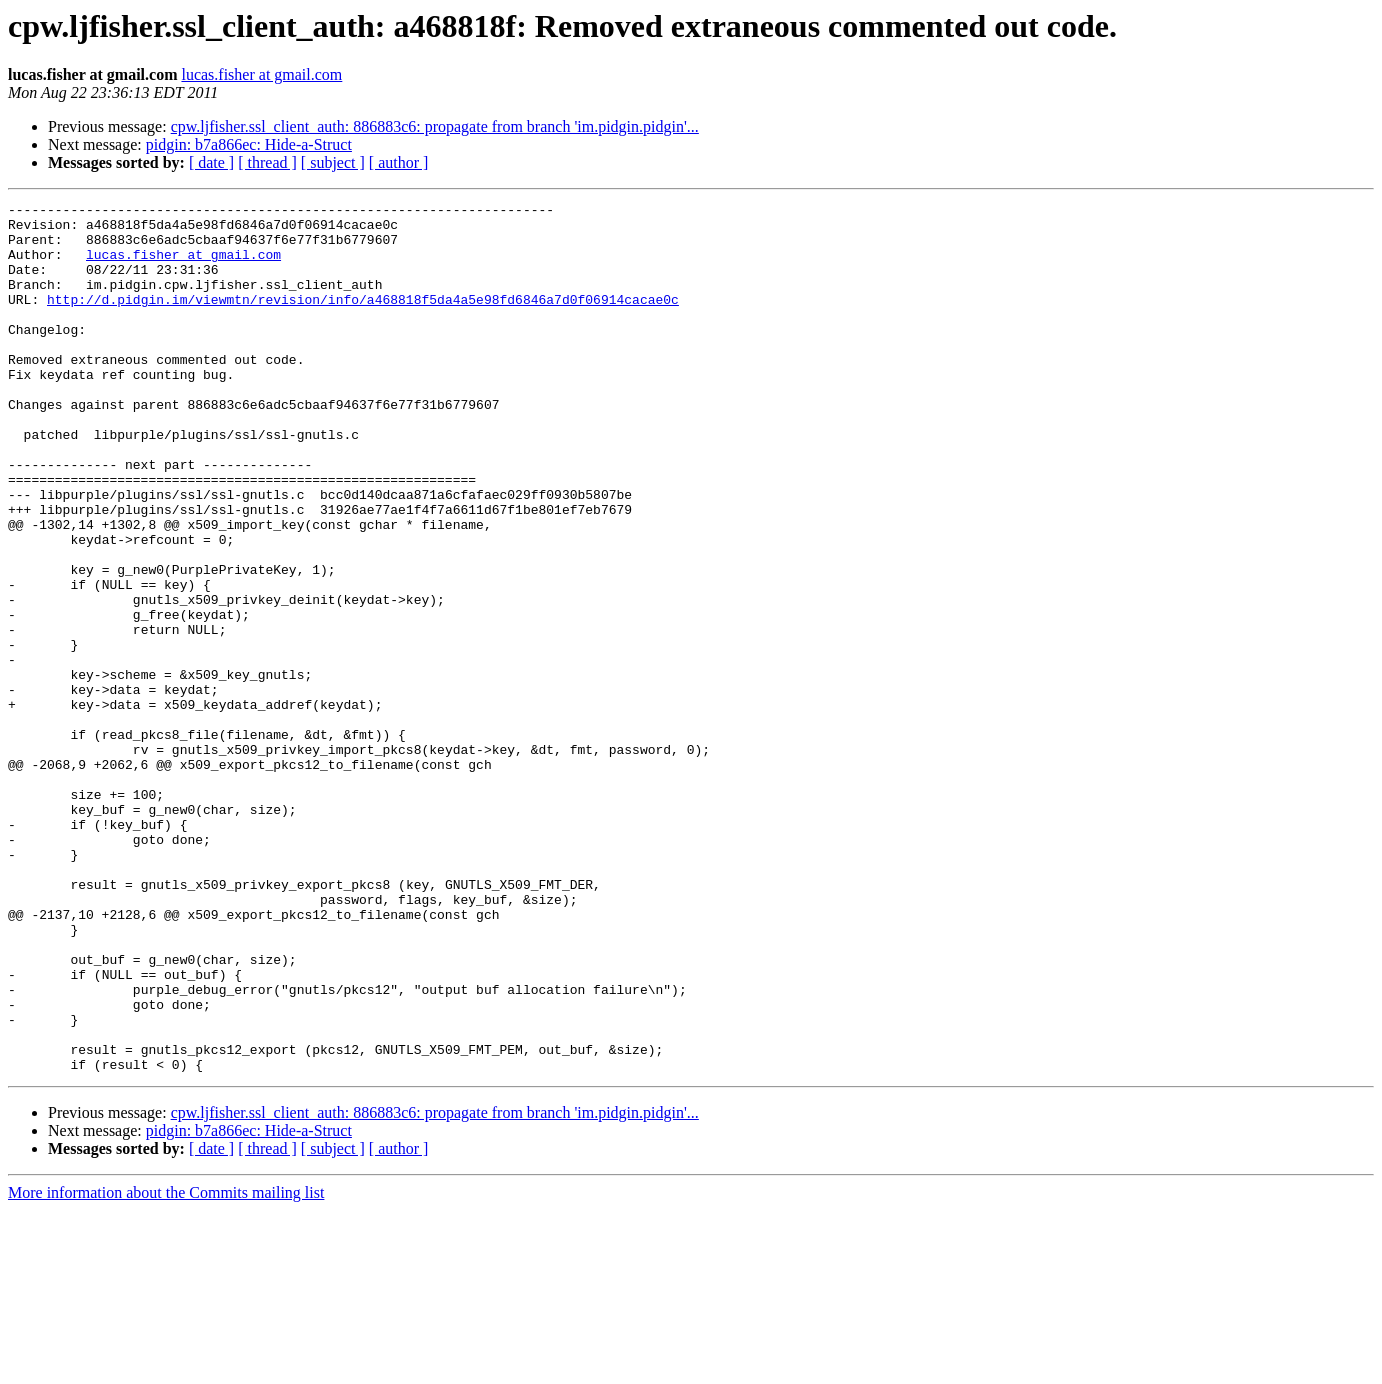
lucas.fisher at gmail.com (261, 74)
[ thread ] (267, 162)
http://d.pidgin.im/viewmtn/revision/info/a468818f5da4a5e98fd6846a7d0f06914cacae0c (363, 320)
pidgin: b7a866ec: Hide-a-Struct (249, 144)
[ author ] (399, 162)
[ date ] (211, 162)
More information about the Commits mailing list (166, 1366)
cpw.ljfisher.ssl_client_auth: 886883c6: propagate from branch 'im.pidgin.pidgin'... (435, 126)
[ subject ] (333, 162)
